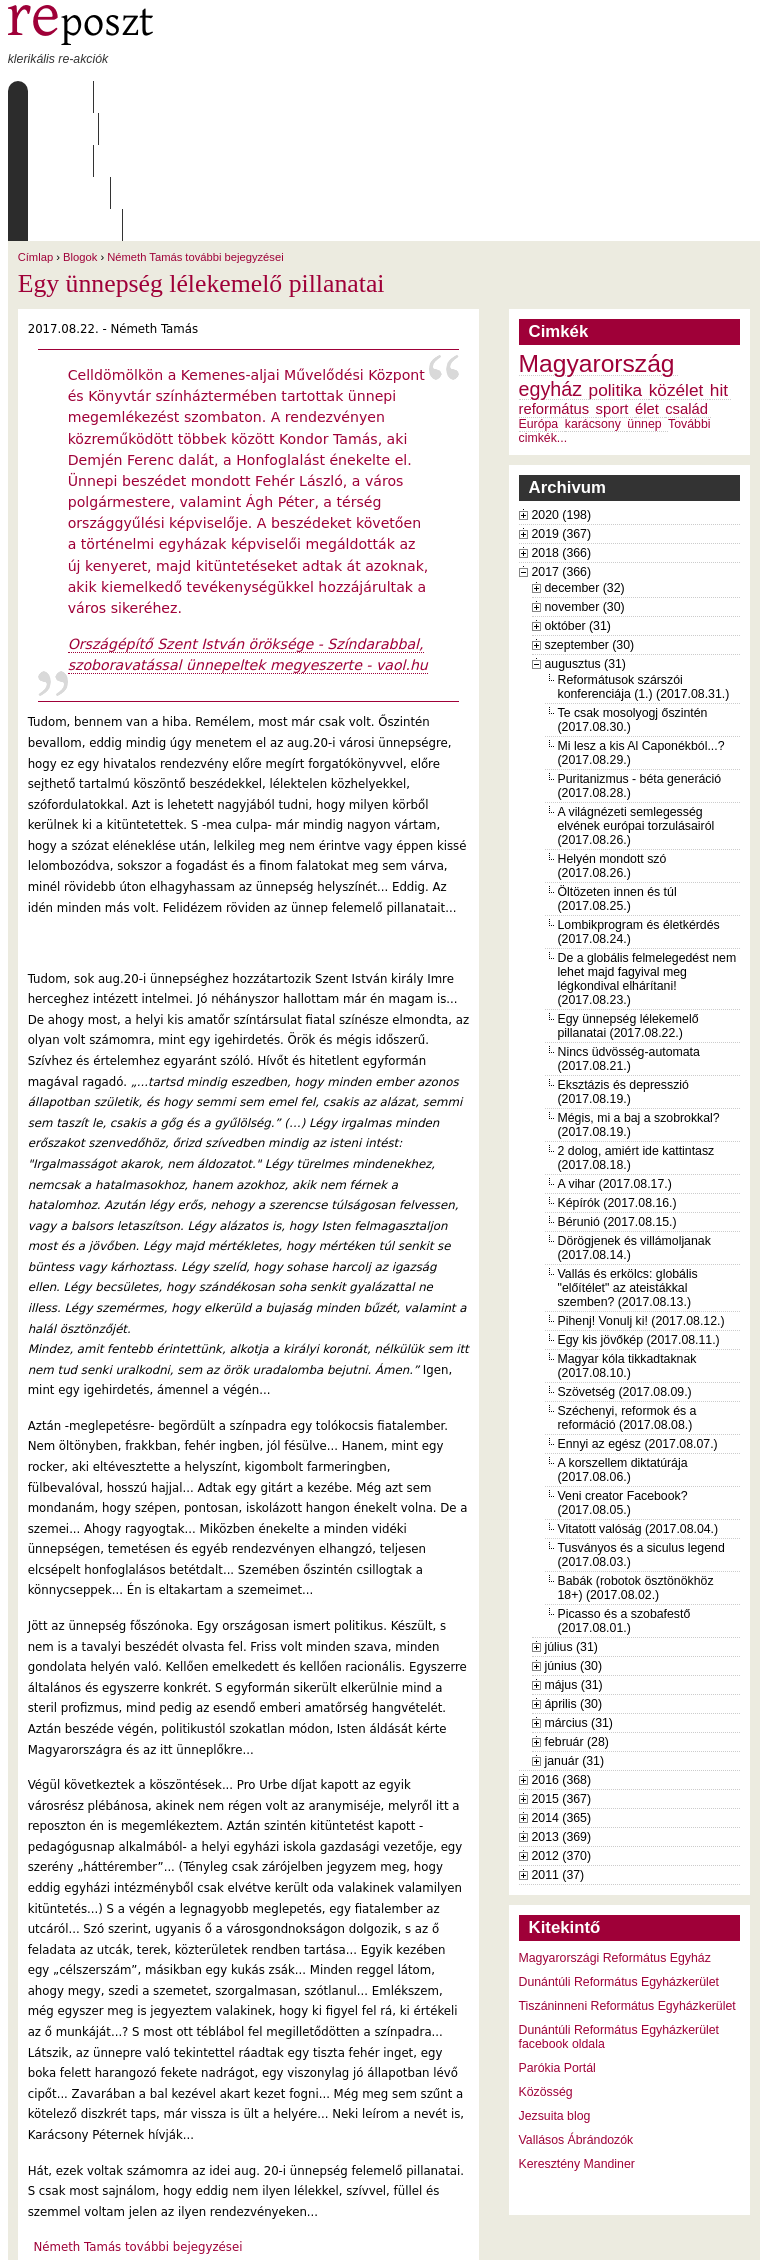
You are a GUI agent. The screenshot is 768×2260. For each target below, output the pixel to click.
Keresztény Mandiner (577, 2036)
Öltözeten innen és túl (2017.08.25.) (617, 771)
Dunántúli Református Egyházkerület (619, 1854)
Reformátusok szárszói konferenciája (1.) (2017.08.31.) (644, 559)
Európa (539, 296)
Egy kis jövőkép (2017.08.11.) (639, 1212)
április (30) (573, 1576)
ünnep (644, 296)
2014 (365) (562, 1690)
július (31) (571, 1519)
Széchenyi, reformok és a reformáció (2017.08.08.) (627, 1290)
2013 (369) (562, 1709)
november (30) (585, 479)
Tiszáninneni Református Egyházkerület (627, 1878)
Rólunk (134, 97)
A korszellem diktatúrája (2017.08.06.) (623, 1342)
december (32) (585, 460)
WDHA (723, 2232)
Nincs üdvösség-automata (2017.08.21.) (629, 931)
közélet (676, 262)
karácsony (593, 296)
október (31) (578, 498)
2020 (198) (562, 387)
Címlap (55, 97)
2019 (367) (562, 406)
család (686, 281)
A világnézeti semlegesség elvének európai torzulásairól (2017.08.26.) (636, 698)
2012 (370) (562, 1728)
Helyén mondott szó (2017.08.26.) (612, 738)
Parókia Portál (557, 1940)
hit (719, 262)
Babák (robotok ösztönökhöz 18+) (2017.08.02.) (636, 1460)
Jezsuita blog (555, 1988)
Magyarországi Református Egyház (615, 1830)
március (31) (579, 1595)
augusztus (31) (585, 536)
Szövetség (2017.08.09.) (625, 1264)
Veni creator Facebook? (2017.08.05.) (623, 1375)
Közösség (546, 1964)
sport (612, 281)
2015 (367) (562, 1671)
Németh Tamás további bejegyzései (195, 129)
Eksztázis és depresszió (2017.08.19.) (623, 964)
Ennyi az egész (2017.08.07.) (638, 1316)
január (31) (575, 1633)
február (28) (577, 1614)
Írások (212, 97)
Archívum (297, 97)
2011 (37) (558, 1747)
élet (647, 281)
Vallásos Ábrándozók (576, 2012)
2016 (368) (562, 1652)
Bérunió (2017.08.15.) (617, 1094)
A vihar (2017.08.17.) (615, 1056)
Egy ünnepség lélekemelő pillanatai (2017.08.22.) (628, 898)
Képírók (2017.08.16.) (617, 1075)
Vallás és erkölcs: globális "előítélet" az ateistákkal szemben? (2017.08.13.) (628, 1160)
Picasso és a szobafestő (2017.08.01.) (624, 1493)
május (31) (574, 1557)
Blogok (80, 129)
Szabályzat (396, 97)
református (554, 281)
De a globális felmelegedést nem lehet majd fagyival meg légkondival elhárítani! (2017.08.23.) (647, 851)
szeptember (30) (590, 517)
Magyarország (597, 235)
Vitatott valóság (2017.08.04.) (638, 1401)
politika (616, 262)
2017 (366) (562, 444)
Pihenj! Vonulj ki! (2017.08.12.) (641, 1193)
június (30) (574, 1538)
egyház (551, 261)
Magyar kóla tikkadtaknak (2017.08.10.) (627, 1238)
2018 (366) (562, 425)
